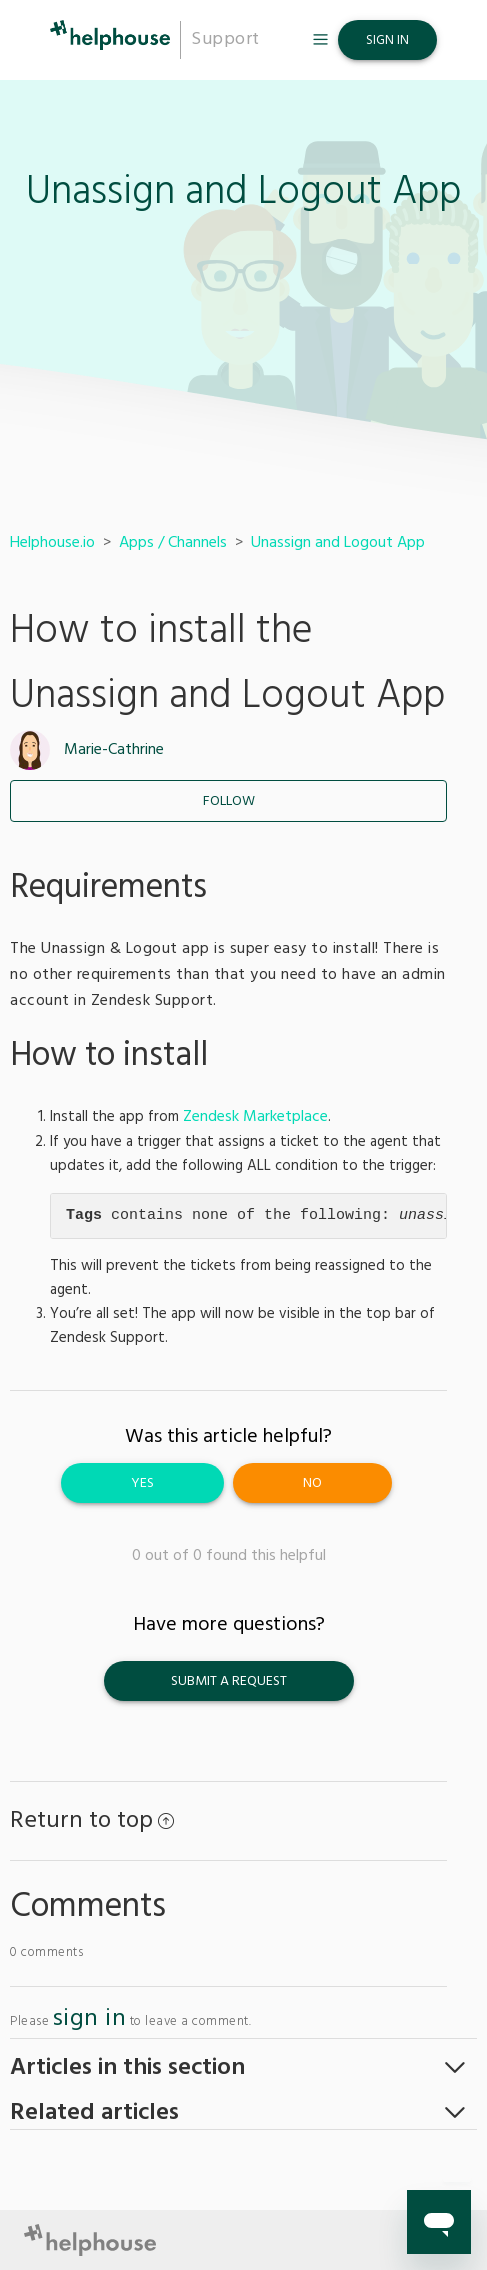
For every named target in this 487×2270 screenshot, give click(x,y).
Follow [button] (229, 801)
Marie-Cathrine (114, 750)
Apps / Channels (173, 543)
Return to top (92, 1821)
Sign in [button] (387, 40)
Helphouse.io (52, 543)
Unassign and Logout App (338, 543)
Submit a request (229, 1681)
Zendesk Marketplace (255, 1117)
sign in (90, 2019)
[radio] (142, 1483)
